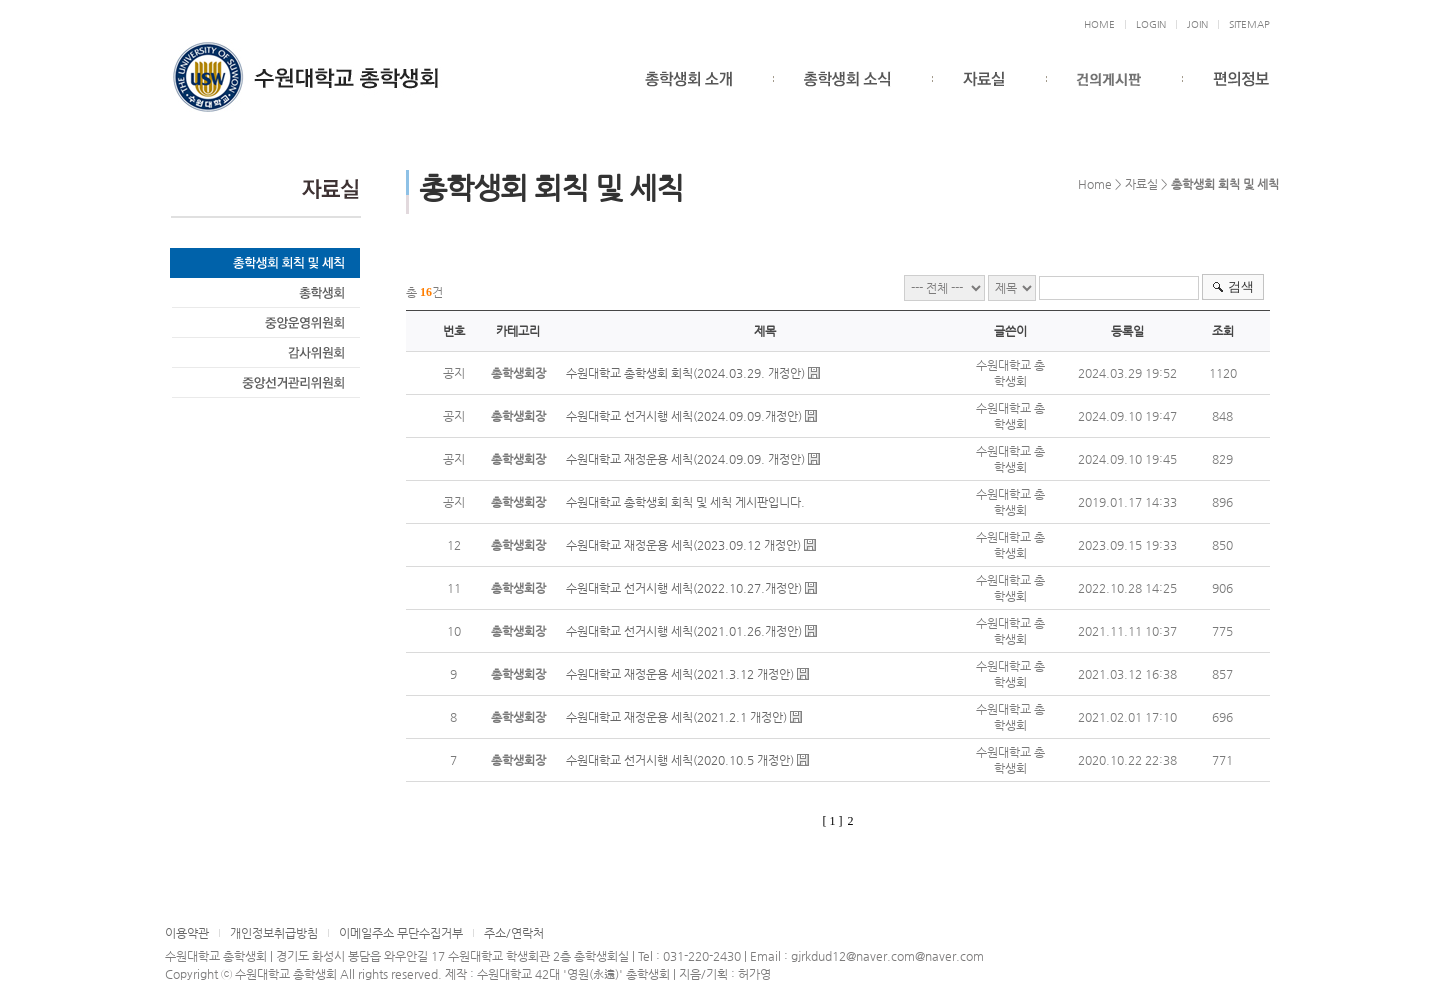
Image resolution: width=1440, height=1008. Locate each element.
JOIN (1197, 24)
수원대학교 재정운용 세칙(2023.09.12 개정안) (683, 545)
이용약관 (187, 933)
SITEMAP (1249, 24)
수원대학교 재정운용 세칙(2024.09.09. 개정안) (685, 459)
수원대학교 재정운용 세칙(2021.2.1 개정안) (676, 717)
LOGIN (1151, 24)
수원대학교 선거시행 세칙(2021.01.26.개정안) (684, 631)
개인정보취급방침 (274, 933)
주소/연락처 (514, 933)
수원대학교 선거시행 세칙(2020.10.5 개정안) (680, 760)
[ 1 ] (833, 821)
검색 (1241, 286)
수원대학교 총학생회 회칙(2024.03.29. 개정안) (685, 373)
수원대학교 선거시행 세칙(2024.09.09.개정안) (684, 416)
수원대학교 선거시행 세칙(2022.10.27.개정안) (684, 588)
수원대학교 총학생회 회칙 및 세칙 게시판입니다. (685, 502)
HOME (1099, 24)
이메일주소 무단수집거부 (401, 933)
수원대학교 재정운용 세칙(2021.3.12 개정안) (680, 674)
